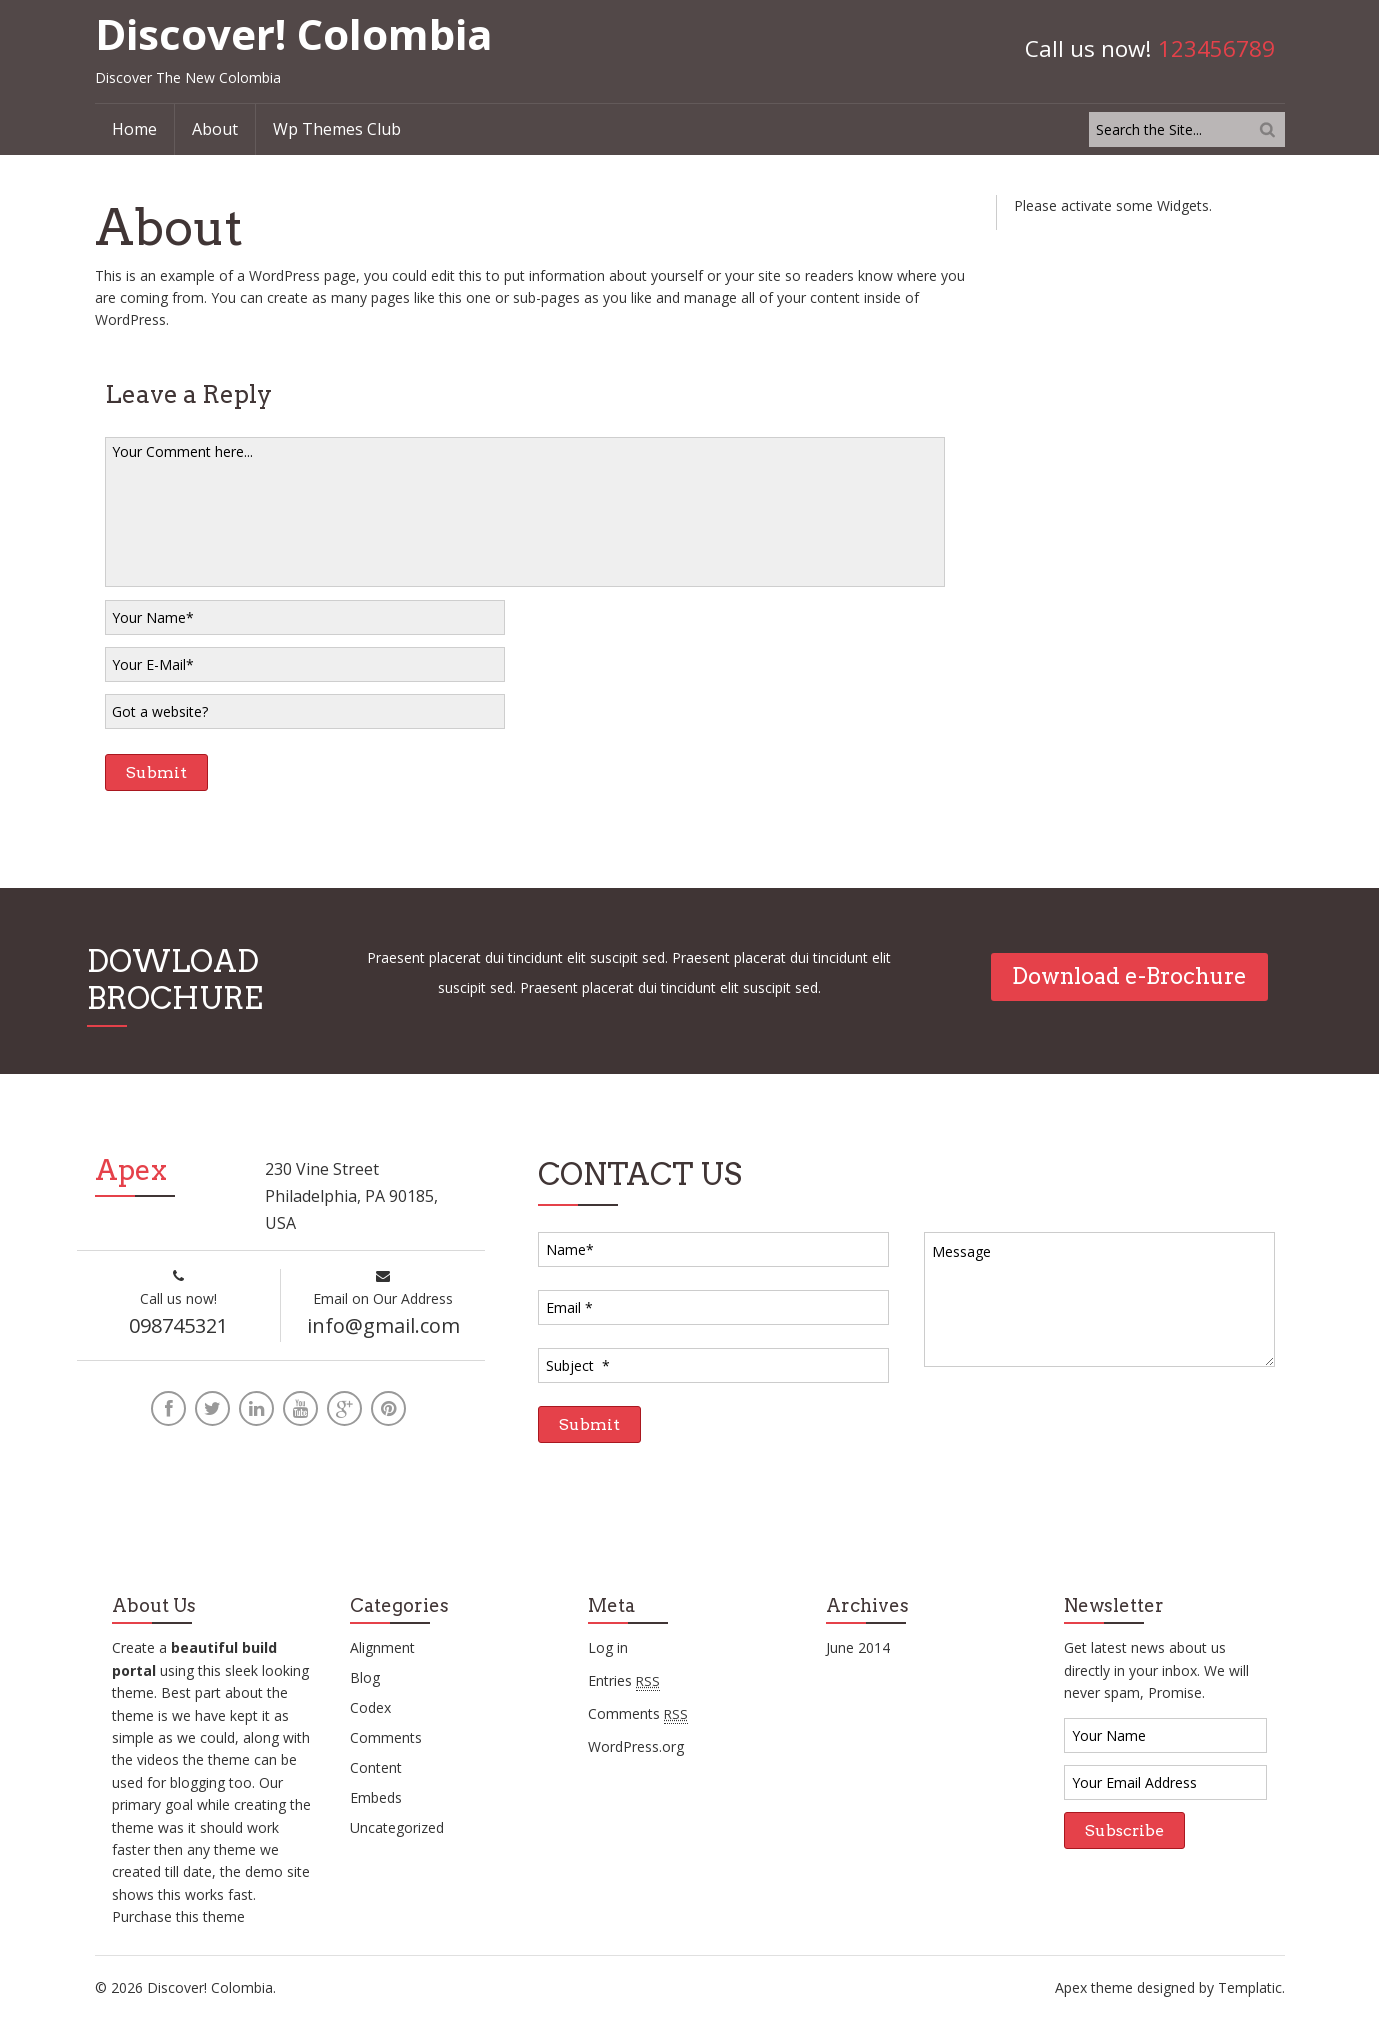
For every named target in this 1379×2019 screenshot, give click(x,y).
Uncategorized (397, 1828)
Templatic (1250, 1987)
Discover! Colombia (294, 33)
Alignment (382, 1648)
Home (134, 129)
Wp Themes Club (337, 129)
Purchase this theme (178, 1916)
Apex (1071, 1987)
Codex (370, 1708)
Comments (386, 1738)
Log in (608, 1648)
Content (376, 1768)
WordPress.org (636, 1746)
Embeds (376, 1798)
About (215, 129)
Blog (365, 1678)
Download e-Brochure (1129, 976)
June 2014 (858, 1648)
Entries (624, 1680)
